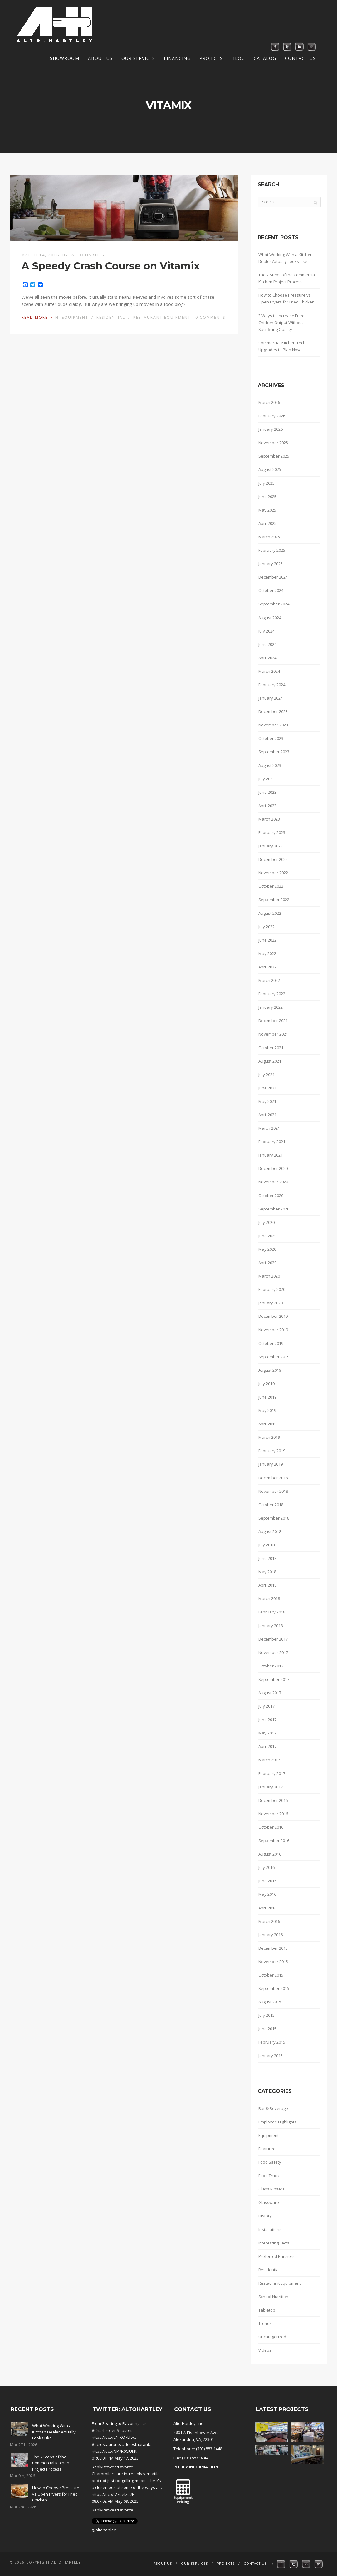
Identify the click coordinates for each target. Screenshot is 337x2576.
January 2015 (270, 2056)
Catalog (265, 58)
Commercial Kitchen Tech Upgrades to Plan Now (281, 346)
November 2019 (273, 1329)
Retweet (110, 2467)
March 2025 (269, 537)
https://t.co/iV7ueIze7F (113, 2494)
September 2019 (273, 1357)
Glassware (268, 2202)
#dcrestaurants (106, 2444)
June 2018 (267, 1558)
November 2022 (273, 873)
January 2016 (270, 1935)
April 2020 (267, 1262)
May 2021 (267, 1101)
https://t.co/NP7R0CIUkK (114, 2451)
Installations (269, 2229)
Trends (265, 2323)
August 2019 (269, 1370)
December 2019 (273, 1316)
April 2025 (267, 523)
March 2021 (269, 1128)
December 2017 (273, 1639)
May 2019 (267, 1410)
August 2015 (269, 2002)
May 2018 (267, 1571)
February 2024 (271, 684)
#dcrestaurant (135, 2444)
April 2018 (267, 1585)
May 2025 (267, 510)
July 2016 (266, 1867)
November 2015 (273, 1961)
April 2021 (267, 1115)
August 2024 (269, 617)
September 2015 (273, 1988)
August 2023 (269, 765)
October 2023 (270, 738)
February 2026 (271, 416)
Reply (97, 2467)
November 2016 (273, 1814)
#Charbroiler (104, 2430)
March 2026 (269, 402)
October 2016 (270, 1827)
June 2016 (267, 1881)
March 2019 (269, 1437)
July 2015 (266, 2015)
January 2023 (270, 846)
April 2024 (267, 658)
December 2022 (273, 859)
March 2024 (269, 671)
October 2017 (270, 1666)
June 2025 (267, 496)
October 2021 (270, 1047)
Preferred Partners (276, 2256)
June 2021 (267, 1088)
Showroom (64, 58)
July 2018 (266, 1545)
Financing (177, 58)
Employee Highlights (277, 2122)
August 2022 (269, 913)
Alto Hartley (88, 255)
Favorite (125, 2467)
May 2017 (267, 1733)
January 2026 (270, 429)
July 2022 (266, 926)
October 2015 (270, 1975)
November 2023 (273, 725)
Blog (238, 58)
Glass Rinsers (271, 2189)
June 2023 (267, 792)
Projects (211, 58)
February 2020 (271, 1289)
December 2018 (273, 1478)
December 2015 (273, 1948)
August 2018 (269, 1531)
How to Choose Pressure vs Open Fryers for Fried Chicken (286, 298)
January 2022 (270, 1007)
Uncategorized (272, 2337)
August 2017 (269, 1693)
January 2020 (270, 1303)
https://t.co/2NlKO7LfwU (114, 2437)
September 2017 (273, 1679)
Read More (37, 316)
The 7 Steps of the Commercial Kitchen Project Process (287, 278)
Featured (267, 2149)
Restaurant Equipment (162, 317)
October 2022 (270, 886)
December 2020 (273, 1168)
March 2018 (269, 1598)
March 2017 (269, 1760)
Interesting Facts (273, 2243)
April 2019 (267, 1424)
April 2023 (267, 805)
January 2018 (270, 1625)
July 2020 (266, 1222)
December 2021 (273, 1020)
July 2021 (266, 1074)
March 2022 (269, 980)
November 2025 (273, 442)
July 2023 (266, 779)
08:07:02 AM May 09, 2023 (115, 2501)
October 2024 (270, 590)
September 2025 (273, 456)
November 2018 (273, 1491)
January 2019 (270, 1464)
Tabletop (266, 2310)
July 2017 (266, 1706)
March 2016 (269, 1921)
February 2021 (271, 1141)
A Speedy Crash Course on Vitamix (111, 266)
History (265, 2216)
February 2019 (271, 1450)
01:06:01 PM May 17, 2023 (115, 2458)
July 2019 (266, 1383)
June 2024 (267, 644)
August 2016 (269, 1854)
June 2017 (267, 1719)
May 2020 (267, 1249)
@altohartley (104, 2530)
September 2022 (273, 899)
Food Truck (268, 2175)
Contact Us (300, 58)
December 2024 (273, 577)
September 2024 (273, 604)
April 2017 (267, 1746)
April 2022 (267, 967)
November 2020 (273, 1182)
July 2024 (266, 631)
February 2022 (271, 994)
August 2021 (269, 1061)
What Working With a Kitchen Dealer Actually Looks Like (285, 258)
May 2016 (267, 1894)
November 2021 (273, 1034)
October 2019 (270, 1343)
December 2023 (273, 711)
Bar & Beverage (273, 2108)
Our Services (138, 58)
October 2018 (270, 1504)
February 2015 (271, 2042)
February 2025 (271, 550)
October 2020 (270, 1195)
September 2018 (273, 1518)
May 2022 (267, 953)
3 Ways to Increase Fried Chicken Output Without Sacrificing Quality (281, 322)
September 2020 (273, 1209)
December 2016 (273, 1800)
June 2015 (267, 2028)
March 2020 (269, 1276)
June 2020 (267, 1236)
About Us (100, 58)
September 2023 (273, 751)
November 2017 (273, 1652)
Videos (264, 2350)
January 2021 (270, 1155)
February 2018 (271, 1612)
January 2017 (270, 1787)
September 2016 (273, 1840)
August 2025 (269, 469)
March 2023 (269, 819)
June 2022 (267, 940)
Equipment (75, 317)
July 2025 (266, 483)
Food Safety (269, 2162)
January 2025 (270, 563)
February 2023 (271, 832)
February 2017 (271, 1773)
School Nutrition (273, 2296)
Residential (110, 317)
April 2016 (267, 1908)
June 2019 (267, 1397)
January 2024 (270, 698)
